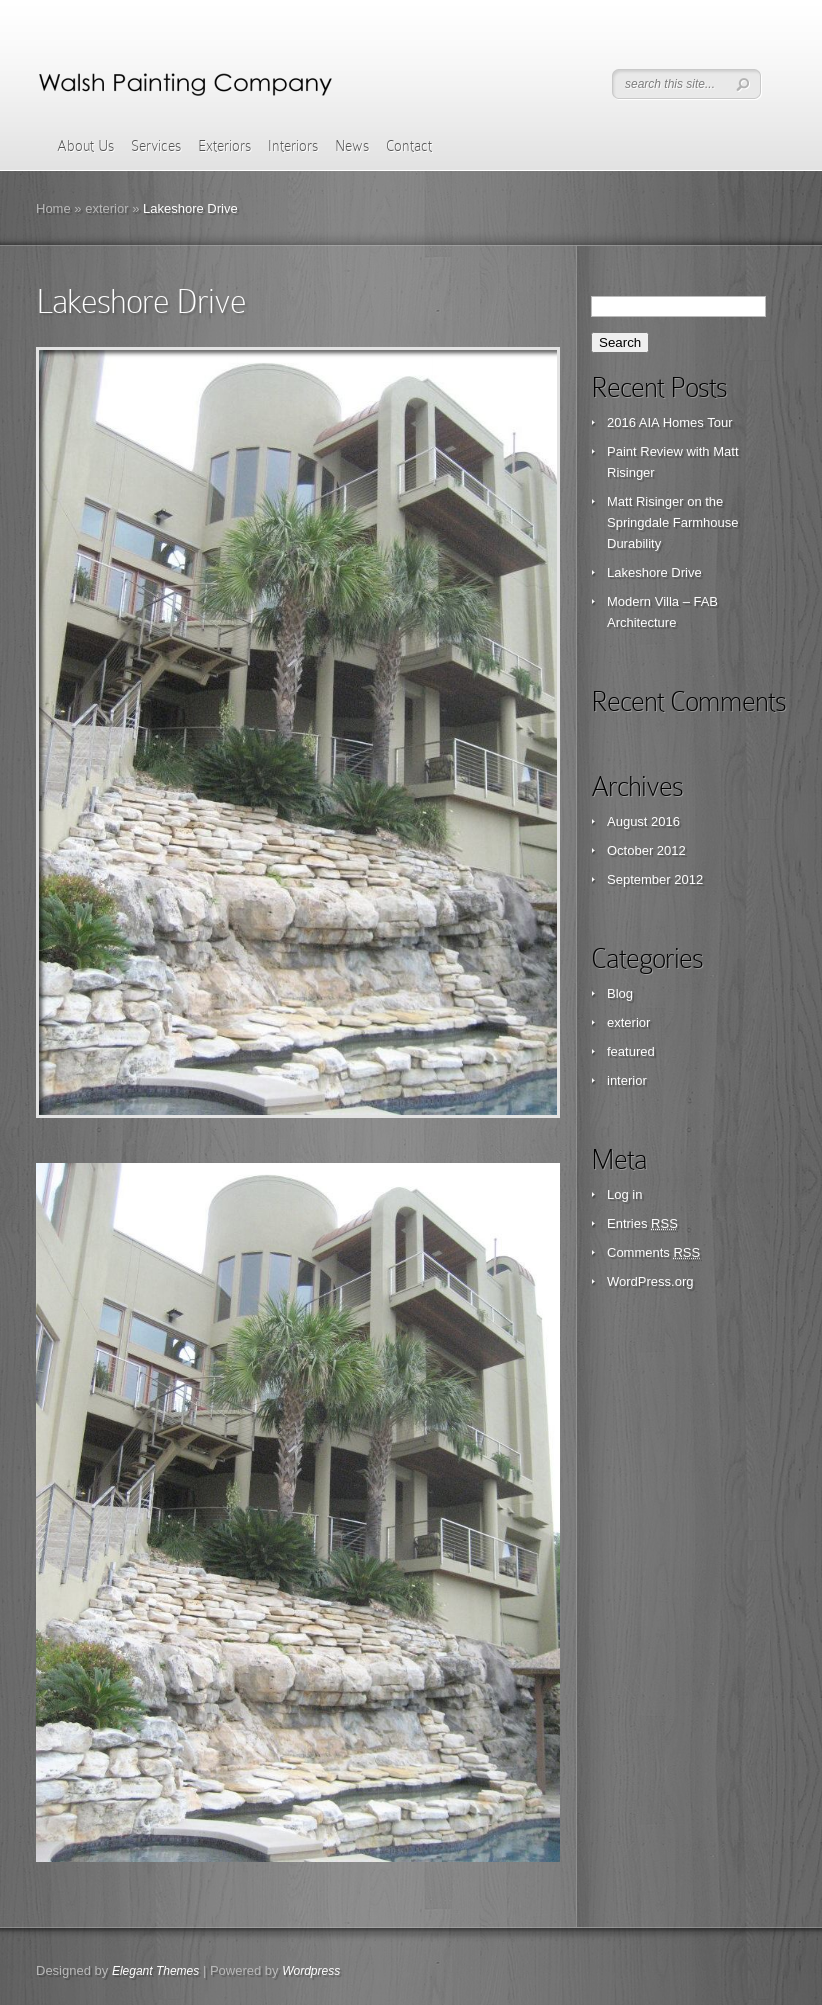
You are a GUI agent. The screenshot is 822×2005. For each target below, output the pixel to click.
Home (53, 208)
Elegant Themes (155, 1971)
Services (156, 146)
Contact (409, 146)
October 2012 (646, 850)
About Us (85, 146)
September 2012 (655, 879)
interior (627, 1080)
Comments (653, 1252)
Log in (624, 1194)
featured (631, 1051)
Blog (620, 993)
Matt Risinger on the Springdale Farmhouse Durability (673, 522)
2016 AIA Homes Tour (670, 422)
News (352, 146)
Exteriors (224, 146)
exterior (106, 208)
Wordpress (311, 1971)
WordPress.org (650, 1281)
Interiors (293, 146)
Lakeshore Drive (654, 572)
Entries (642, 1223)
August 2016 (643, 821)
